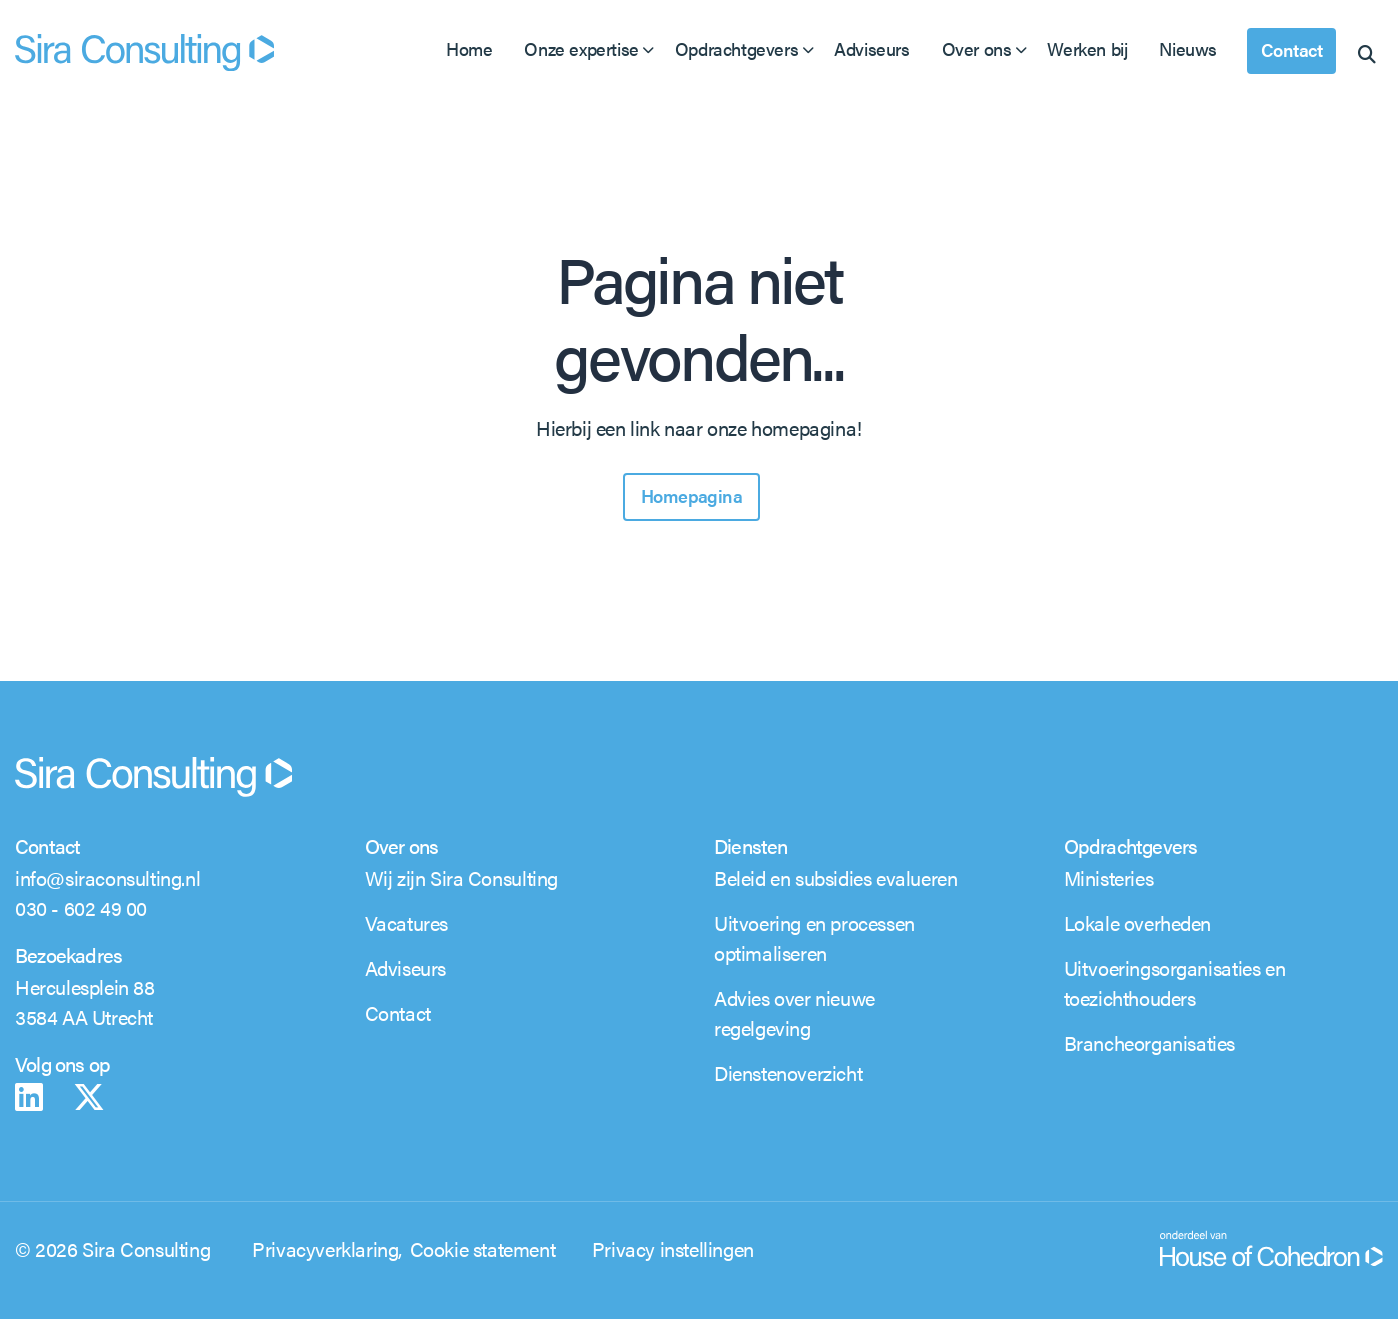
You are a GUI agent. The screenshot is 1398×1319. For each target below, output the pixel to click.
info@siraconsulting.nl (107, 877)
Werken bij (1087, 48)
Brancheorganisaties (1149, 1042)
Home (469, 48)
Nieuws (1188, 48)
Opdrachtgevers (736, 48)
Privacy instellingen (673, 1248)
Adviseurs (871, 48)
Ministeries (1109, 877)
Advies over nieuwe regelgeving (794, 1012)
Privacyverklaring (325, 1248)
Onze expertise (581, 48)
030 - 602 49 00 (81, 907)
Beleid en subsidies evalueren (835, 877)
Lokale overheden (1138, 922)
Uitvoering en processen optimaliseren (814, 937)
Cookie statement (483, 1248)
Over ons (977, 48)
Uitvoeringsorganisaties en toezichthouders (1175, 982)
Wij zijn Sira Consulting (461, 877)
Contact (1291, 49)
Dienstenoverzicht (788, 1072)
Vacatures (406, 922)
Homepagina (691, 495)
